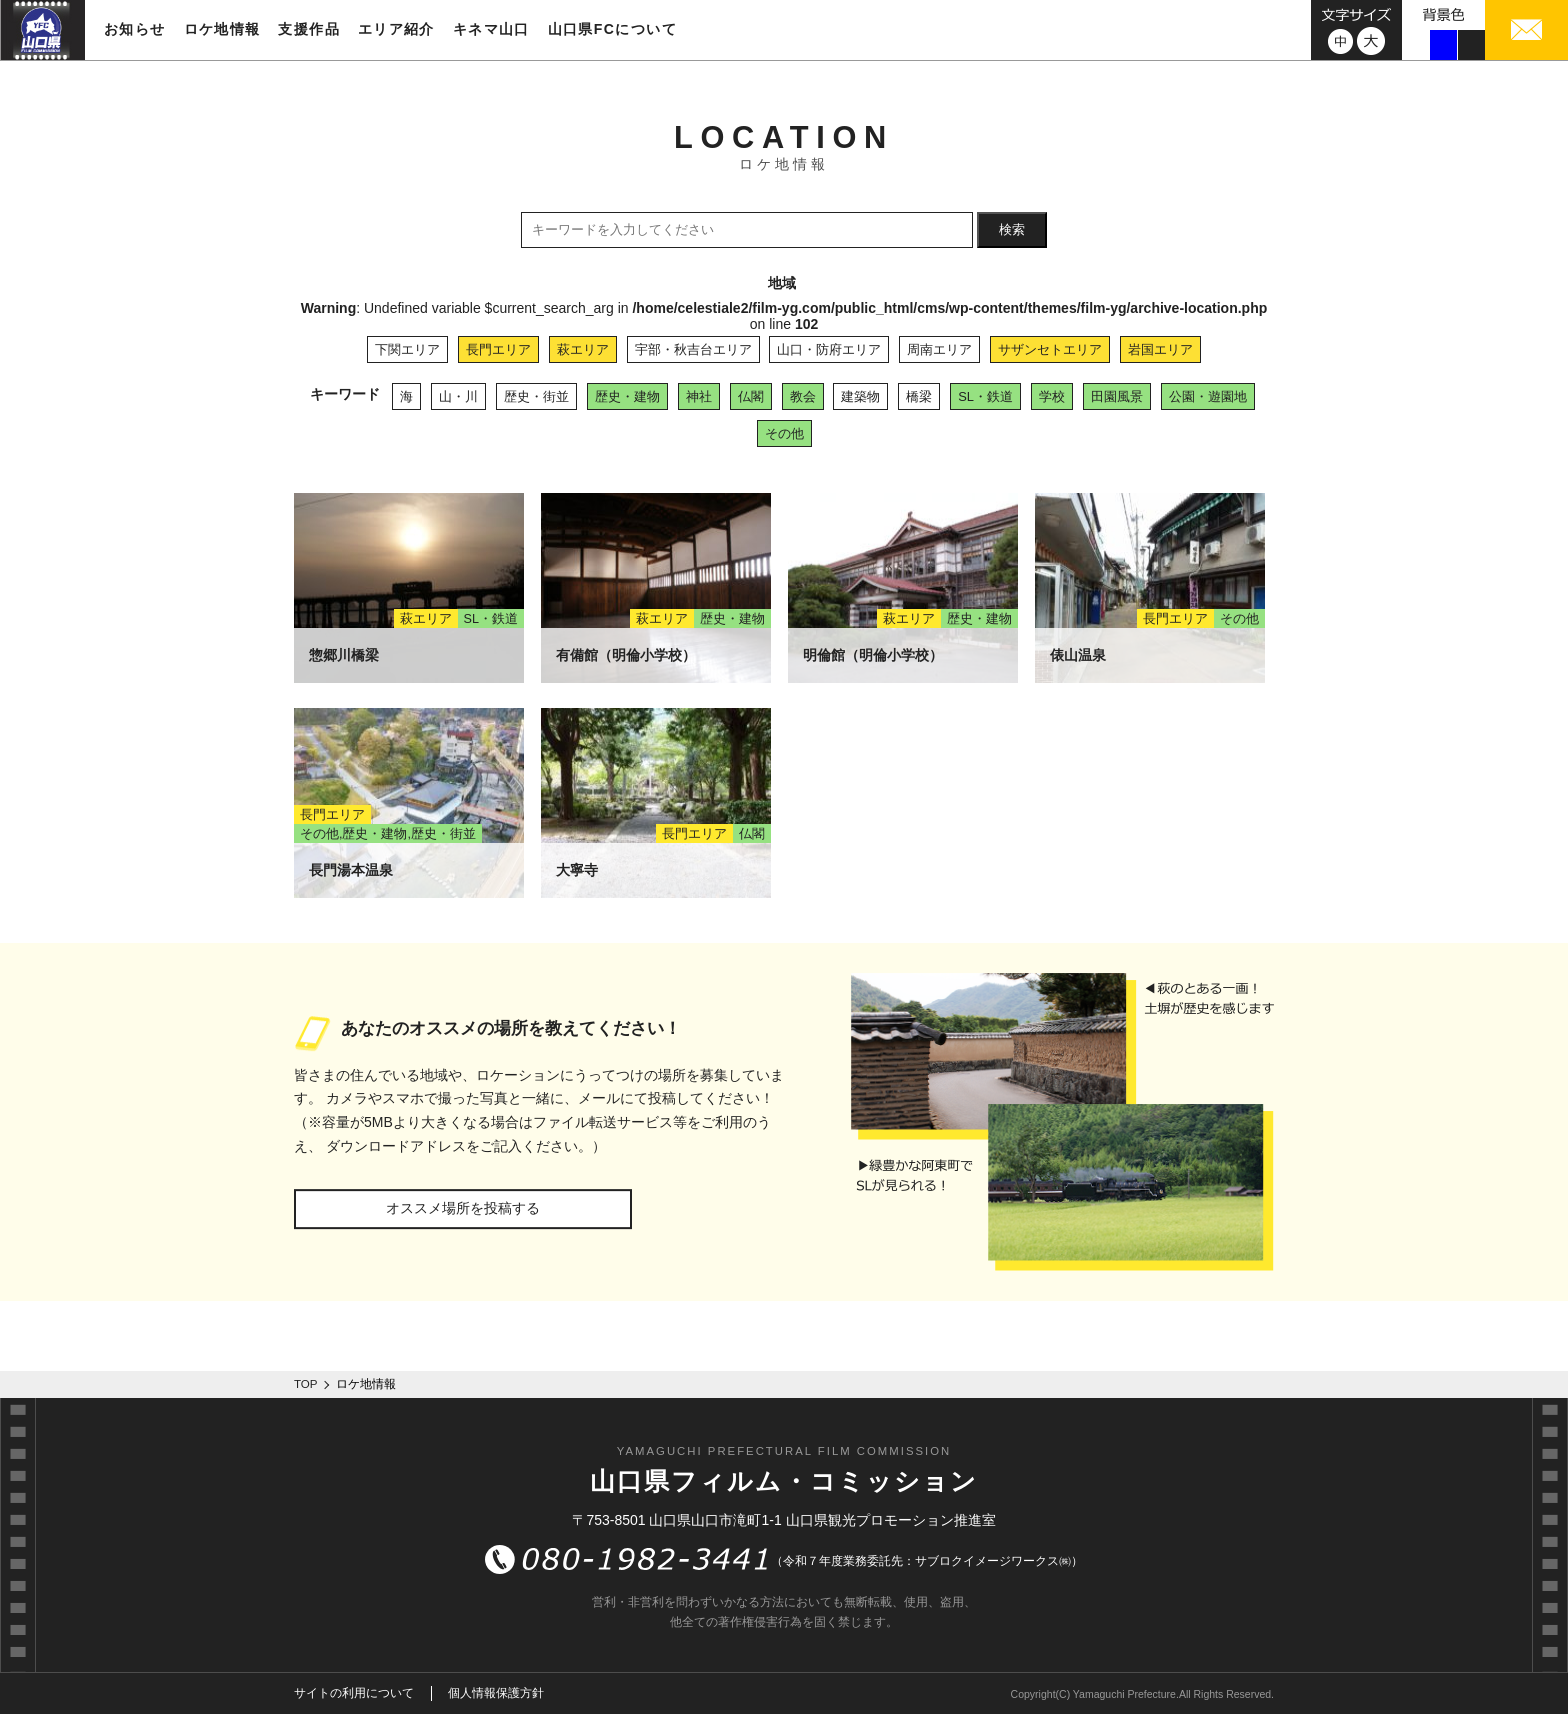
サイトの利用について (354, 1693)
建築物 (860, 396)
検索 (1012, 229)
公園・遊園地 (1208, 396)
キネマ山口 (491, 29)
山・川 (458, 396)
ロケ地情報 (222, 29)
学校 (1052, 396)
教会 (803, 396)
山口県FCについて (612, 29)
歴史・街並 (536, 396)
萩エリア (583, 349)
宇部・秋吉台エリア (693, 349)
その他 (784, 433)
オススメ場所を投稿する (463, 1208)
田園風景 (1117, 396)
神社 (699, 396)
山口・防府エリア (829, 349)
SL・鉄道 (985, 396)
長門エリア (498, 349)
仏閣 (751, 396)
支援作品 (309, 29)
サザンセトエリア (1050, 349)
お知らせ (135, 29)
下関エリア (407, 349)
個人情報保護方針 (496, 1693)
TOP (306, 1384)
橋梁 (919, 396)
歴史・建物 (627, 396)
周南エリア (939, 349)
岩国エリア (1160, 349)
